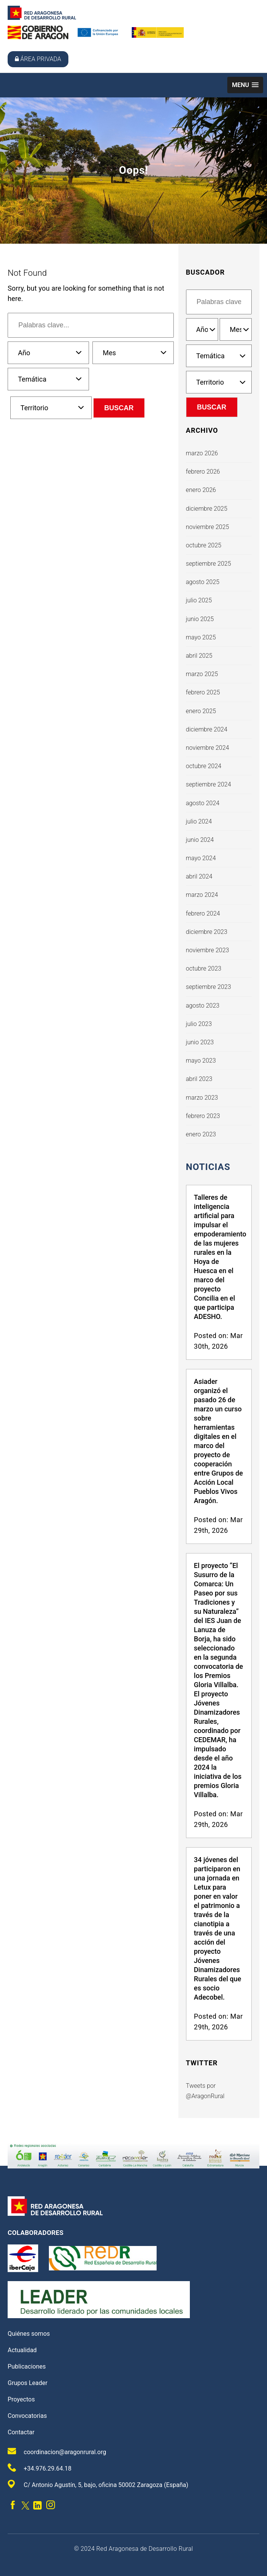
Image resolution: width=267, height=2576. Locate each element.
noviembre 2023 (207, 950)
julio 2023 (199, 1023)
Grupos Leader (27, 2383)
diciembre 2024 (207, 729)
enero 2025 (201, 711)
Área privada (38, 59)
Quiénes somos (29, 2333)
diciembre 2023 (207, 931)
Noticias (208, 1167)
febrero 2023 (203, 1116)
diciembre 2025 (207, 508)
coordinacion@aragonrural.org (57, 2451)
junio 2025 (200, 619)
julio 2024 (199, 821)
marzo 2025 (202, 674)
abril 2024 (199, 876)
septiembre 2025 (208, 563)
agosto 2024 (203, 803)
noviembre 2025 (207, 527)
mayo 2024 (201, 858)
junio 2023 (200, 1042)
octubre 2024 (204, 766)
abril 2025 (199, 655)
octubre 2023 (204, 968)
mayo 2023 (201, 1060)
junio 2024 (200, 839)
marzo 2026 (202, 453)
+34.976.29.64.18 (39, 2467)
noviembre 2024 (207, 747)
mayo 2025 (201, 637)
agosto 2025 (203, 582)
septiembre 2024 (208, 784)
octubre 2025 (204, 545)
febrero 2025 (203, 692)
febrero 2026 (203, 471)
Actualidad (22, 2350)
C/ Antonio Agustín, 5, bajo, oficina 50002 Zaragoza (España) (98, 2484)
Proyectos (21, 2399)
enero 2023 (201, 1134)
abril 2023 (199, 1079)
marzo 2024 (202, 894)
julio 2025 (199, 600)
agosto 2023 (203, 1005)
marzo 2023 (202, 1097)
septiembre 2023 (208, 986)
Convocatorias (27, 2415)
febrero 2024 (203, 913)
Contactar (21, 2432)
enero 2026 (201, 490)
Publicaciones (27, 2366)
